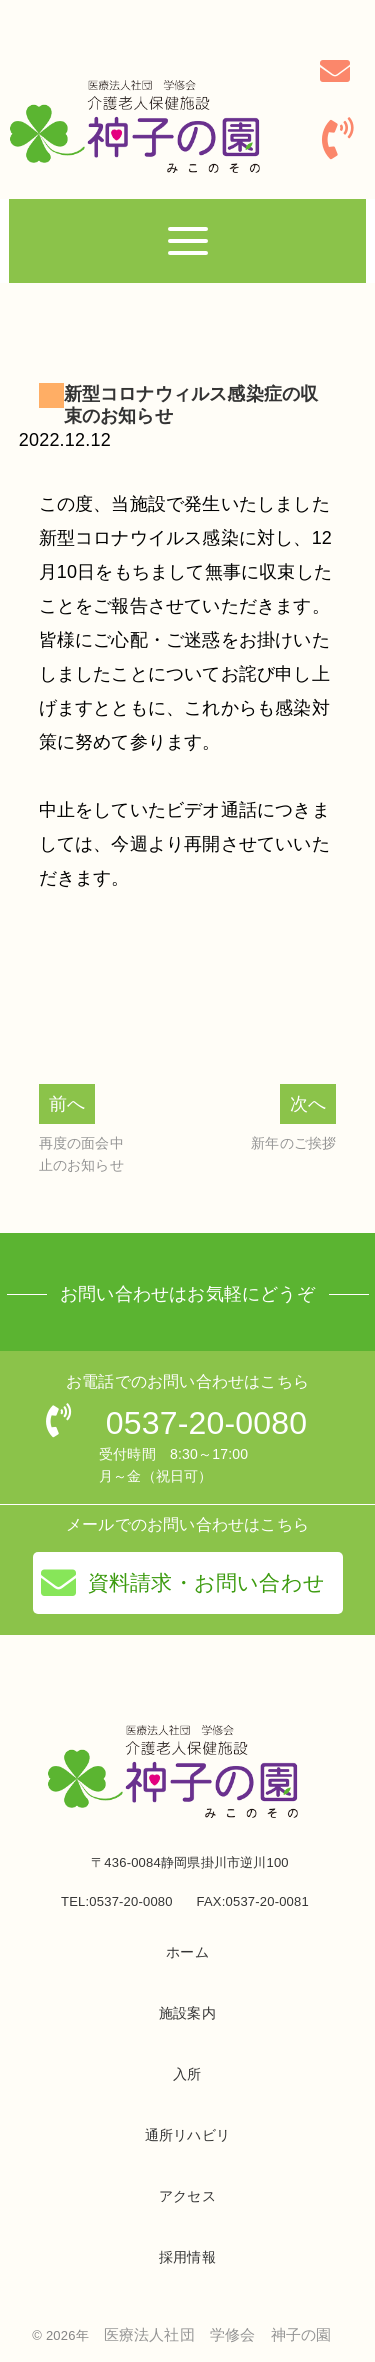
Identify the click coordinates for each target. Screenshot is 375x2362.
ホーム (187, 1952)
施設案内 (187, 2013)
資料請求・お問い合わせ (183, 1582)
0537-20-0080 (207, 1423)
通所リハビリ (187, 2135)
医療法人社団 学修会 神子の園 (218, 2334)
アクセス (187, 2196)
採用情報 (187, 2257)
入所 (187, 2074)
